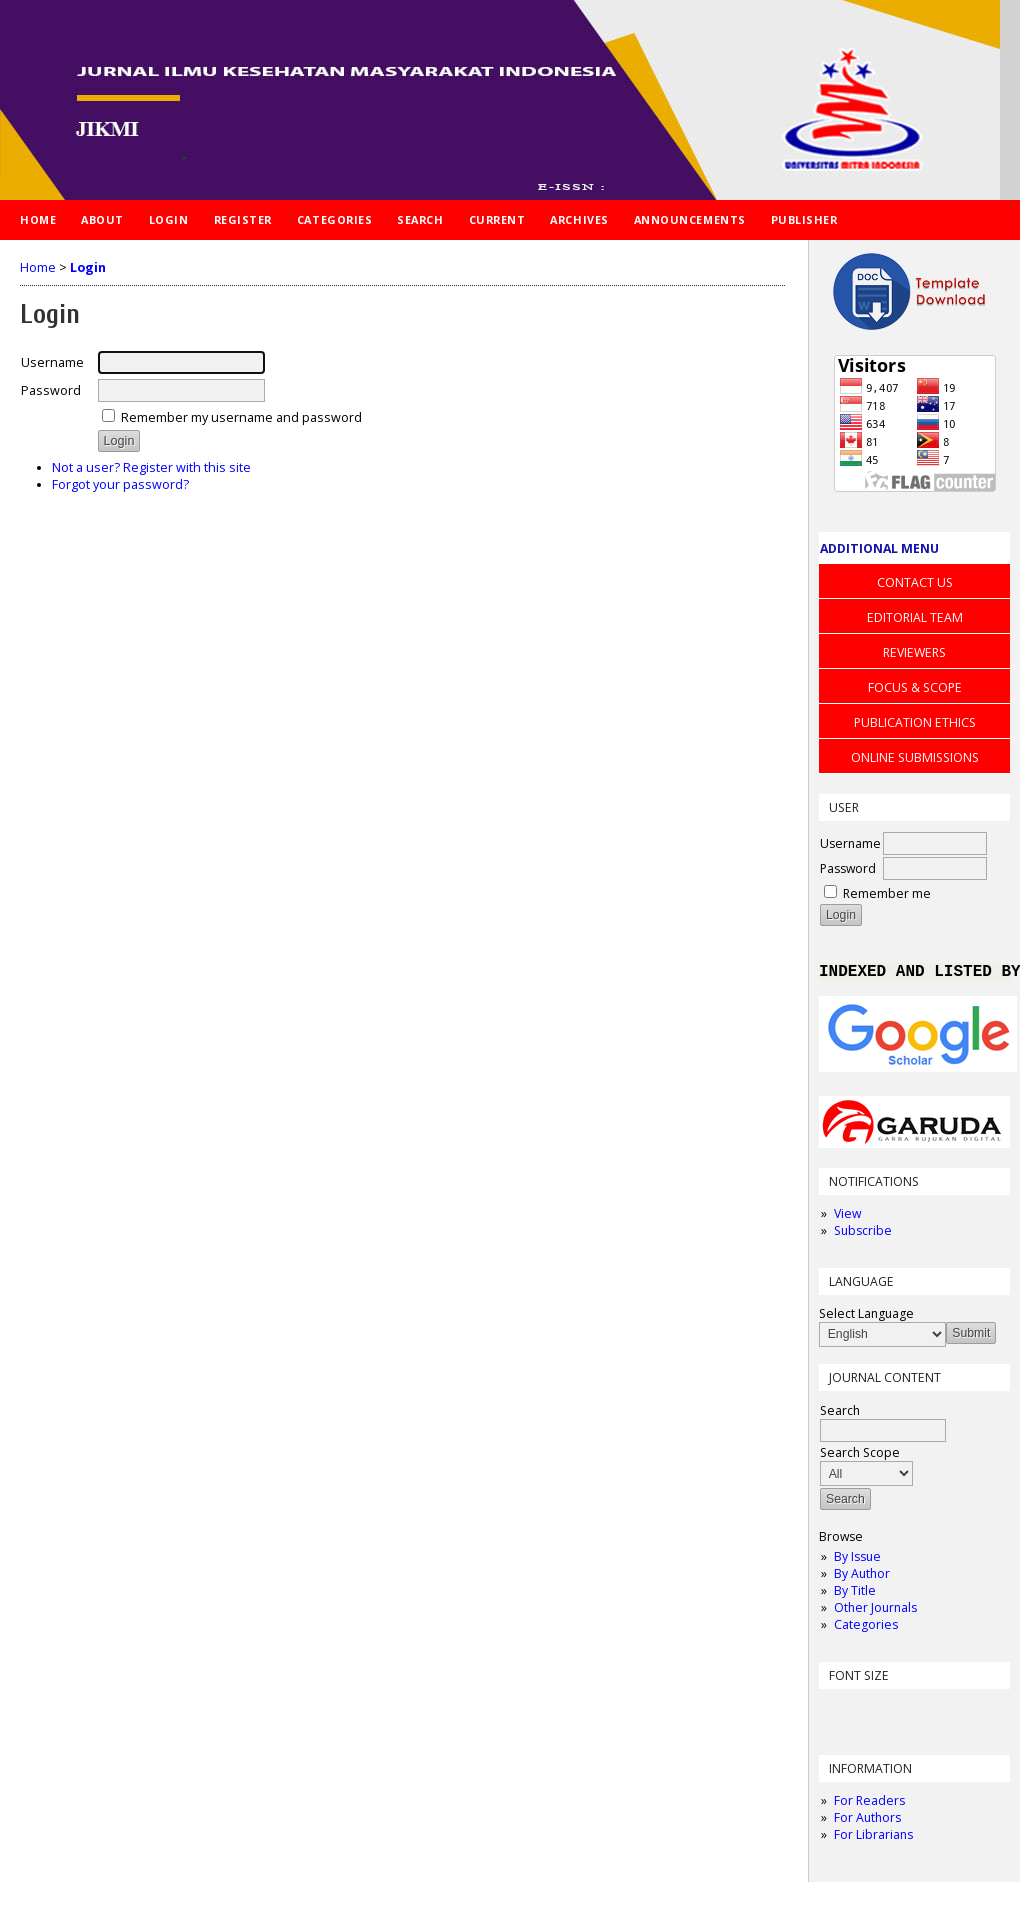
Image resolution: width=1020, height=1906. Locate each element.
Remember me (887, 893)
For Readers (869, 1804)
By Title (855, 1594)
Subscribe (863, 1234)
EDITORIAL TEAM (915, 617)
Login (169, 219)
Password (848, 868)
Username (850, 843)
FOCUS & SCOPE (915, 687)
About (102, 219)
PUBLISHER (804, 219)
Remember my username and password (241, 417)
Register (243, 219)
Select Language (866, 1317)
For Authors (867, 1821)
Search (420, 219)
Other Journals (875, 1611)
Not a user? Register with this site (151, 467)
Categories (866, 1628)
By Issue (857, 1560)
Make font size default (869, 1714)
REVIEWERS (914, 652)
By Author (862, 1577)
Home (38, 219)
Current (497, 219)
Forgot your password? (120, 484)
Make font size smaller (837, 1714)
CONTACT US (915, 582)
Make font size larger (901, 1714)
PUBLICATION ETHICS (915, 722)
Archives (579, 219)
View (847, 1217)
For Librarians (873, 1838)
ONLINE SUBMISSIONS (915, 757)
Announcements (690, 219)
